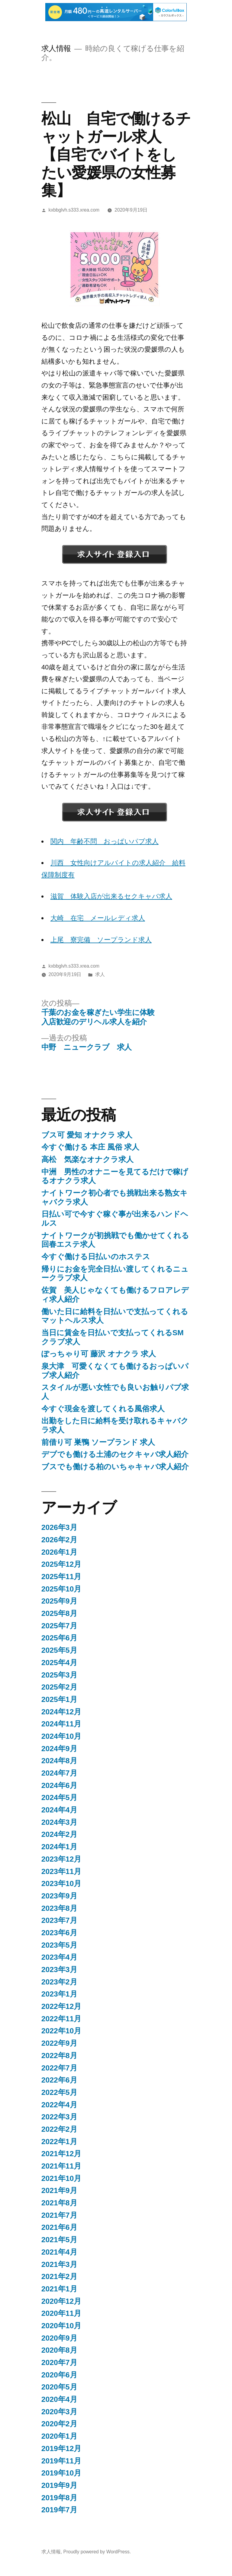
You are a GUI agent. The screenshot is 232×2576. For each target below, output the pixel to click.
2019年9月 (59, 2485)
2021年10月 (61, 2178)
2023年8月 (59, 1908)
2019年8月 (59, 2498)
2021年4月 (59, 2252)
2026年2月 (59, 1540)
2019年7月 (59, 2510)
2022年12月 (61, 2006)
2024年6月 (59, 1785)
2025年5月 (59, 1650)
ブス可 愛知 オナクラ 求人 (87, 1135)
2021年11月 (61, 2166)
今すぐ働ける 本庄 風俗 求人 (90, 1147)
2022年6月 (59, 2080)
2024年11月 (61, 1724)
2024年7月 (59, 1773)
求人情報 (56, 48)
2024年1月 (59, 1847)
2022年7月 (59, 2068)
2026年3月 (59, 1527)
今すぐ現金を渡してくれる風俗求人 (103, 1409)
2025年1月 (59, 1699)
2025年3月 (59, 1675)
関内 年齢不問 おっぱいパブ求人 (104, 841)
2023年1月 (59, 1994)
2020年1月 (59, 2436)
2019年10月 (61, 2473)
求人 (100, 974)
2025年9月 (59, 1601)
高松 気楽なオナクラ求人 (87, 1159)
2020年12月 (61, 2301)
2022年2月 (59, 2129)
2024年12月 (61, 1712)
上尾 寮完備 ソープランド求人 (101, 939)
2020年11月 (61, 2313)
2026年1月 (59, 1552)
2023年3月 (59, 1969)
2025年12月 (61, 1564)
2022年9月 (59, 2043)
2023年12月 (61, 1859)
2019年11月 (61, 2461)
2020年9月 (59, 2338)
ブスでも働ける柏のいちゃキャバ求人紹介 (115, 1467)
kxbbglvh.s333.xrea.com (74, 209)
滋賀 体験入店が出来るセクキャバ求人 (111, 896)
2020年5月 (59, 2387)
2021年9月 (59, 2190)
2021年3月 (59, 2264)
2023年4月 (59, 1957)
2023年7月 (59, 1920)
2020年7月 (59, 2362)
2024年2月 (59, 1834)
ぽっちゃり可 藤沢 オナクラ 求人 (98, 1354)
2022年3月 (59, 2117)
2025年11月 (61, 1576)
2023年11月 (61, 1871)
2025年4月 (59, 1662)
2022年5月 (59, 2092)
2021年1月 (59, 2289)
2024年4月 (59, 1810)
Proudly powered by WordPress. (97, 2551)
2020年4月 (59, 2399)
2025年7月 (59, 1626)
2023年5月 (59, 1945)
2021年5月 (59, 2240)
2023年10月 (61, 1883)
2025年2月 (59, 1687)
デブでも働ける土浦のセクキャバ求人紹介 (114, 1454)
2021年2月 (59, 2276)
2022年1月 (59, 2141)
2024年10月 (61, 1736)
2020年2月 (59, 2424)
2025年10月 (61, 1589)
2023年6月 (59, 1933)
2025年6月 (59, 1638)
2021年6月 (59, 2227)
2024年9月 (59, 1748)
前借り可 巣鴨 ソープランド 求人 (98, 1442)
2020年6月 (59, 2375)
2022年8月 (59, 2055)
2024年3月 (59, 1822)
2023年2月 (59, 1982)
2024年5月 (59, 1797)
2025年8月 (59, 1613)
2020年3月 (59, 2412)
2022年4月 (59, 2105)
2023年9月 (59, 1896)
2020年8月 (59, 2350)
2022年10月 (61, 2031)
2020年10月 (61, 2326)
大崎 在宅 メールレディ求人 (97, 918)
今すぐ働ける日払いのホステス (95, 1257)
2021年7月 (59, 2215)
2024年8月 (59, 1761)
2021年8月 (59, 2203)
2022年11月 (61, 2019)
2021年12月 (61, 2154)
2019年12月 (61, 2448)
